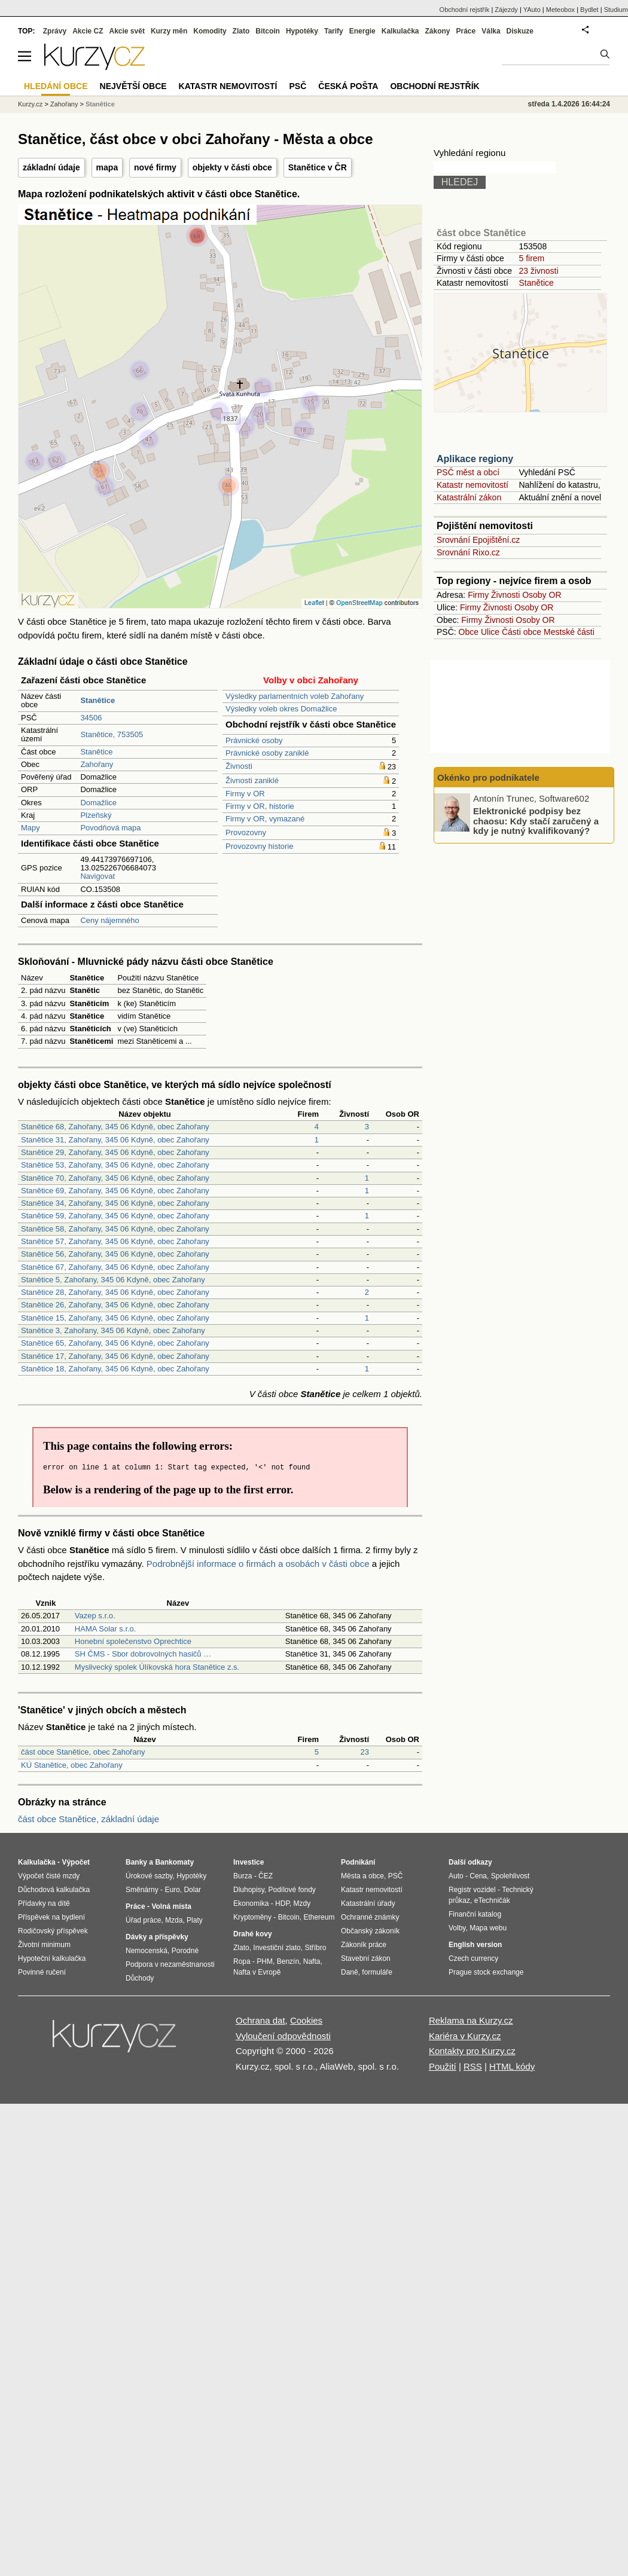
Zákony (437, 31)
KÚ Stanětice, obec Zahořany (72, 1765)
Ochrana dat (260, 2020)
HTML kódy (512, 2066)
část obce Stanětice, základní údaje (88, 1819)
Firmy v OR (245, 793)
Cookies (306, 2020)
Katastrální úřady (368, 1903)
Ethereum (318, 1917)
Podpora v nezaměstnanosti (170, 1964)
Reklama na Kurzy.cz (471, 2020)
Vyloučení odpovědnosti (283, 2036)
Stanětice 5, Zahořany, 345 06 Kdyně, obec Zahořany (113, 1279)
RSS (473, 2066)
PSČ (297, 86)
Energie (362, 31)
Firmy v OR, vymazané (264, 818)
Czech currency (473, 1958)
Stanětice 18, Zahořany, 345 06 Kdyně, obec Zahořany (115, 1368)
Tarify (333, 31)
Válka (490, 31)
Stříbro (315, 1948)
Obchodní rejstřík (465, 9)
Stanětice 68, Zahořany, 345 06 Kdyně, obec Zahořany (115, 1126)
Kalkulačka (400, 31)
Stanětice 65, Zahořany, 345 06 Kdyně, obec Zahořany (115, 1343)
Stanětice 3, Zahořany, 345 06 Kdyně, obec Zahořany (113, 1330)
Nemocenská (146, 1950)
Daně (349, 1972)
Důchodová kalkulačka (54, 1890)
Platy (195, 1920)
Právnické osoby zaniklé (267, 752)
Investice (248, 1862)
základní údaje (51, 167)
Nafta (312, 1961)
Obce (468, 632)
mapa (107, 167)
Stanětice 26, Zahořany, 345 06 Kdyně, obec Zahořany (115, 1304)
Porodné (185, 1950)
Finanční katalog (475, 1914)
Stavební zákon (366, 1958)
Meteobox (560, 9)
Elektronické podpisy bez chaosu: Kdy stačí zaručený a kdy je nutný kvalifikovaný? (536, 821)
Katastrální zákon (469, 497)
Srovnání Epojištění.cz (478, 540)
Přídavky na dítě (44, 1903)
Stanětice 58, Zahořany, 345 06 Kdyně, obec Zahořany (115, 1228)
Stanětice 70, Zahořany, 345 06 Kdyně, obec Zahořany (115, 1178)
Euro (171, 1890)
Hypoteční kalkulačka (52, 1958)
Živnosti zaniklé (252, 780)
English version (475, 1945)
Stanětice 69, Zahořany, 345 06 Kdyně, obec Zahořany (115, 1190)
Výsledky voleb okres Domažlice (281, 708)
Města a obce (362, 1876)
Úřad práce (143, 1920)
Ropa (242, 1961)
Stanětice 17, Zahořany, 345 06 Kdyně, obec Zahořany (115, 1356)
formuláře (377, 1972)
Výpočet (76, 1862)
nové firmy (155, 167)
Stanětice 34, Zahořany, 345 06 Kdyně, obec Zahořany (115, 1203)
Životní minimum (44, 1945)
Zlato (241, 31)
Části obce (521, 632)
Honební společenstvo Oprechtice (133, 1641)
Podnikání (358, 1862)
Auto (456, 1876)
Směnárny (142, 1890)
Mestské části (569, 632)
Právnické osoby (253, 740)
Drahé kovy (252, 1934)
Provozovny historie (259, 846)
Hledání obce (56, 86)
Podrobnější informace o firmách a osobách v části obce (258, 1564)
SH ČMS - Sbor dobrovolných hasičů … (143, 1653)
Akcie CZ (87, 31)
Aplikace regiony (475, 459)
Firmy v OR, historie (259, 806)
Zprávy (54, 31)
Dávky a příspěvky (157, 1937)
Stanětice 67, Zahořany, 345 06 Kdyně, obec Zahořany (115, 1267)
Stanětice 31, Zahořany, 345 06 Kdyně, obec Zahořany (115, 1139)
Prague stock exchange (486, 1972)
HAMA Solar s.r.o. (105, 1628)
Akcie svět (127, 31)
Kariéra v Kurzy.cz (465, 2036)
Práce (466, 31)
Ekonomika (251, 1903)
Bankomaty (174, 1862)
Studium (616, 9)
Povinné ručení (42, 1972)
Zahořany (96, 764)
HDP (282, 1903)
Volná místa (171, 1906)
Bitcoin (267, 31)
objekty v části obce (232, 167)
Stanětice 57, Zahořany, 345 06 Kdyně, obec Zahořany (115, 1241)
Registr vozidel (472, 1890)
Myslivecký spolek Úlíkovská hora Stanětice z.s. (157, 1667)
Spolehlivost (510, 1876)
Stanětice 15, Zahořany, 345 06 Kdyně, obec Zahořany (115, 1317)
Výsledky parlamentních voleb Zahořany (294, 696)
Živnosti (238, 766)
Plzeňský (95, 815)
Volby (457, 1928)
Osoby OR (541, 595)
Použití (442, 2066)
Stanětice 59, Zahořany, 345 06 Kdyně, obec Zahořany (115, 1215)
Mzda (173, 1920)
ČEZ (265, 1876)
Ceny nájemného (109, 920)
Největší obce (133, 86)
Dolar (192, 1890)
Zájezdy (506, 9)
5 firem (531, 258)
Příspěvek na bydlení (51, 1917)
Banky (136, 1862)
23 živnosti (538, 271)
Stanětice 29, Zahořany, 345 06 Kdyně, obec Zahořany (115, 1152)
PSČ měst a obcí (468, 472)
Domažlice (98, 802)
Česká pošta (348, 86)
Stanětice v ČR (317, 167)
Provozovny (245, 832)
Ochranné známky (370, 1917)
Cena (478, 1876)
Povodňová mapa (110, 827)
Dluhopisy (248, 1890)
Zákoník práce (363, 1945)
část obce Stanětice (481, 233)
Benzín (288, 1961)
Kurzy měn (169, 31)
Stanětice (96, 751)
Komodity (209, 31)
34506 (91, 717)
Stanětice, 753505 (111, 734)
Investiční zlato (276, 1948)
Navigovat (97, 876)
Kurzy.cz (30, 104)
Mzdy (302, 1903)
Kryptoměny (252, 1917)
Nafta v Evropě (257, 1972)
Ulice (490, 632)
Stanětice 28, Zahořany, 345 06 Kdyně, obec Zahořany (115, 1292)
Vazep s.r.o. (95, 1615)
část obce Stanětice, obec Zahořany (83, 1751)
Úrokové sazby (149, 1876)
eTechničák (492, 1900)
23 (365, 1751)
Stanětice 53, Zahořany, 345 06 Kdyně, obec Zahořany (115, 1164)
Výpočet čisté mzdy (49, 1876)
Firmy (478, 595)
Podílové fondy (291, 1890)
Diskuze (520, 31)
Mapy (30, 827)
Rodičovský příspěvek (53, 1931)
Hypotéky (302, 31)
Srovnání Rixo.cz (468, 552)
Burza (242, 1876)
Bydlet (589, 9)
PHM (265, 1961)
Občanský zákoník (370, 1931)
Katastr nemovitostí (472, 485)
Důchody (140, 1978)
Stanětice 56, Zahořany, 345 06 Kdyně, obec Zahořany (115, 1253)
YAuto (532, 9)
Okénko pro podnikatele (488, 777)
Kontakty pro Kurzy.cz (472, 2051)
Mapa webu (488, 1928)
